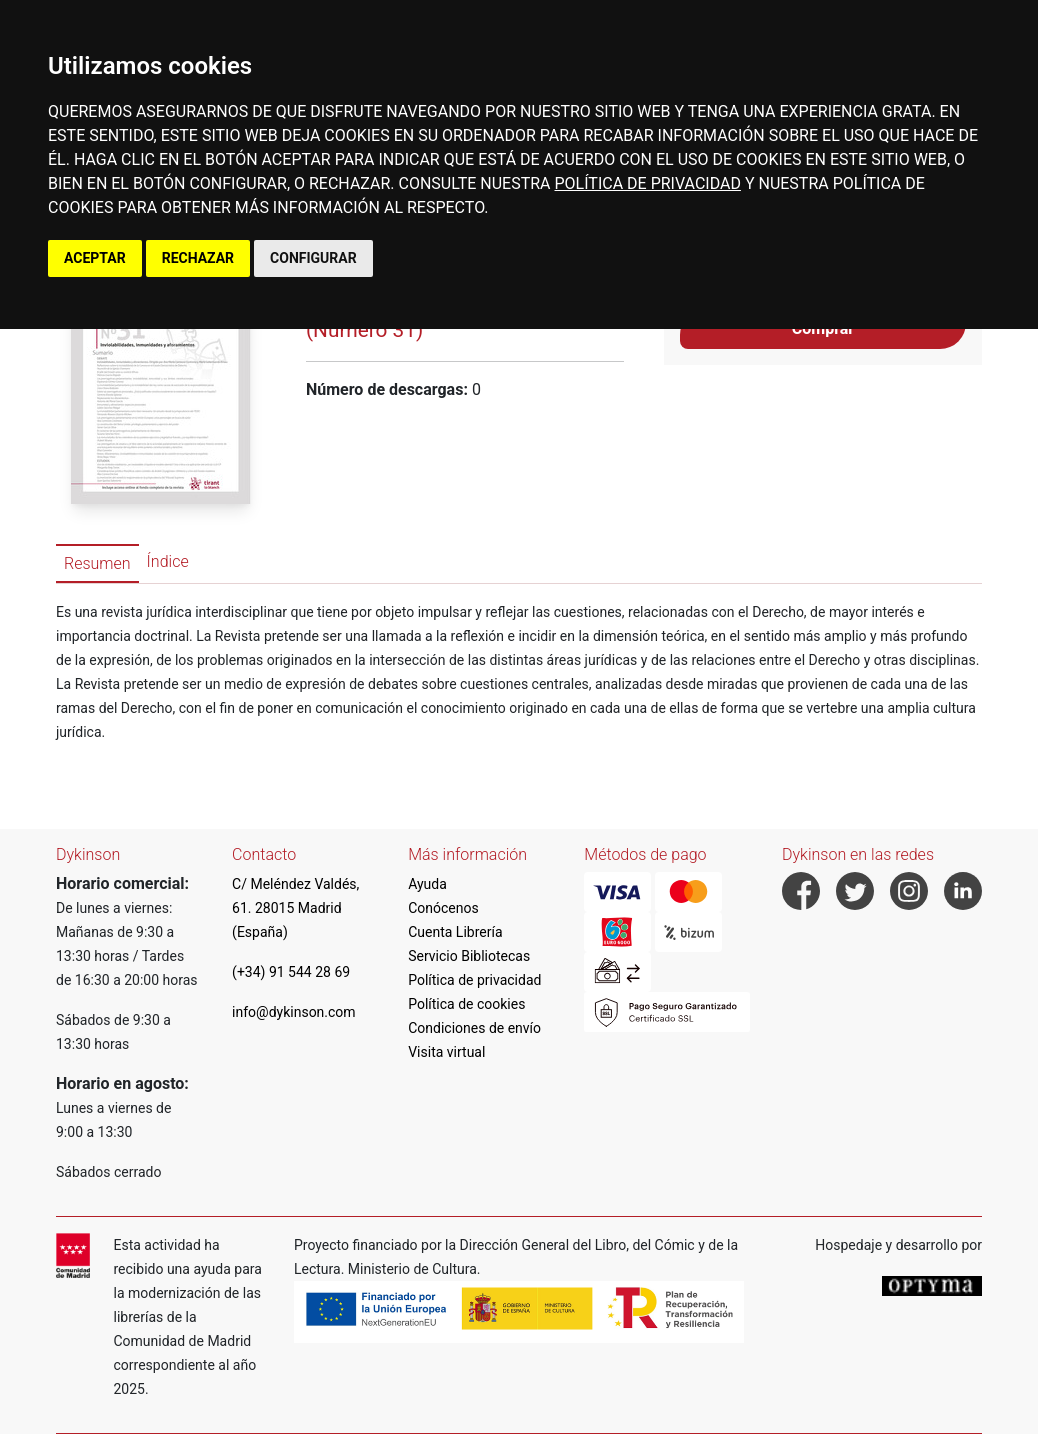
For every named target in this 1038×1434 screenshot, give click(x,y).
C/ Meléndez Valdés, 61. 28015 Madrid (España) (295, 908)
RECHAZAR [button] (198, 258)
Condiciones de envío (474, 1028)
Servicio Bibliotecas (469, 956)
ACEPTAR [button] (95, 258)
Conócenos (443, 908)
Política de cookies (466, 1004)
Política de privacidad (474, 980)
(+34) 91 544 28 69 (291, 972)
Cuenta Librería (455, 932)
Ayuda (427, 884)
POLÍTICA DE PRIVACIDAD (648, 183)
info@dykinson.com (294, 1012)
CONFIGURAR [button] (313, 258)
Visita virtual (446, 1052)
